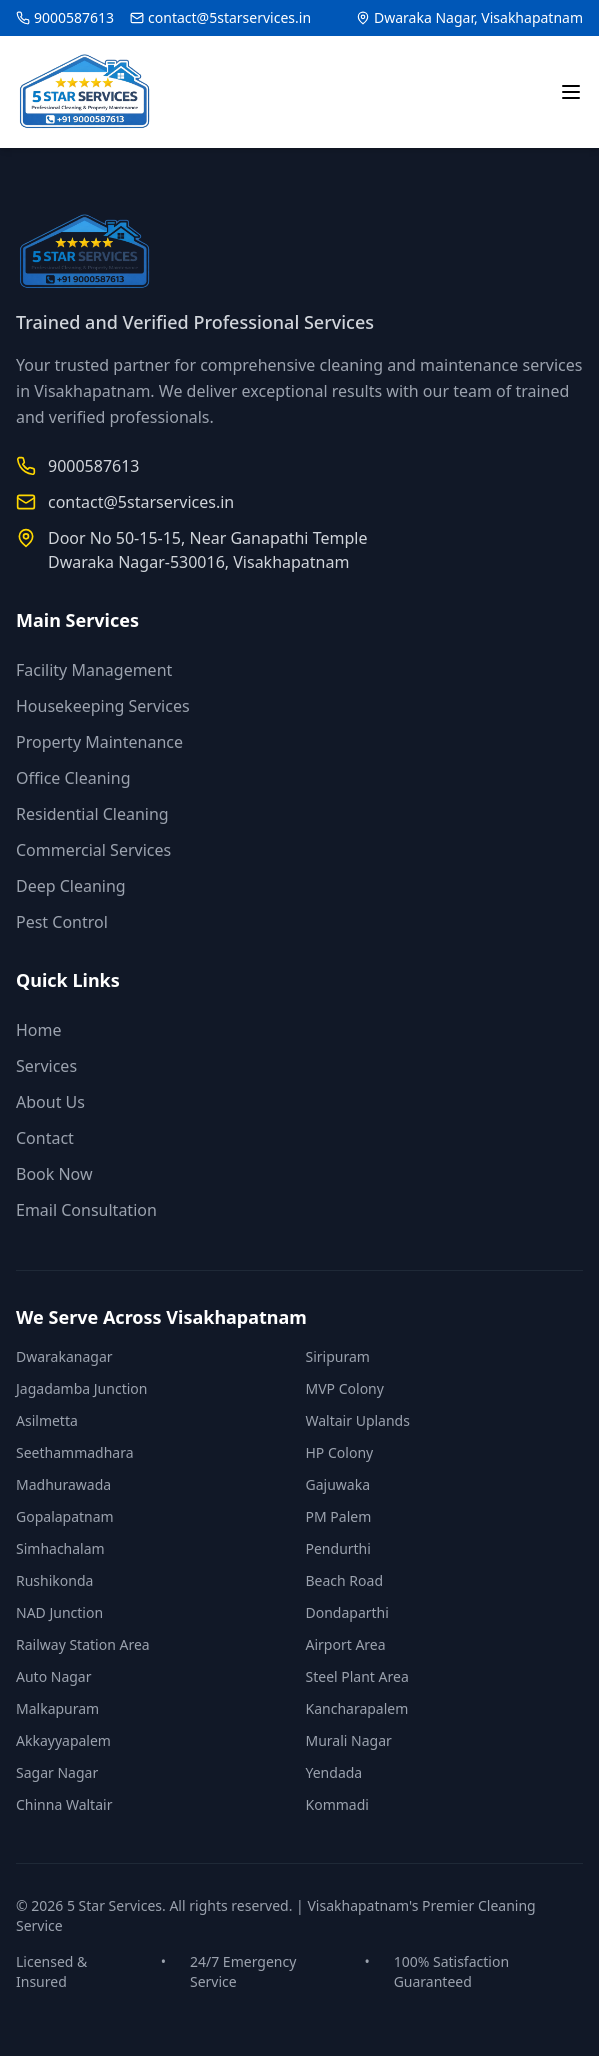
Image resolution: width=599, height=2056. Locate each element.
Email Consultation (86, 1210)
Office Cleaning (73, 778)
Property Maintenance (99, 742)
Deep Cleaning (71, 886)
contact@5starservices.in (229, 17)
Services (46, 1066)
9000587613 (74, 17)
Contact (45, 1138)
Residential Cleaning (92, 814)
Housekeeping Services (103, 706)
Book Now (54, 1174)
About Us (50, 1102)
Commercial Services (93, 850)
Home (39, 1030)
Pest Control (62, 922)
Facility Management (94, 670)
